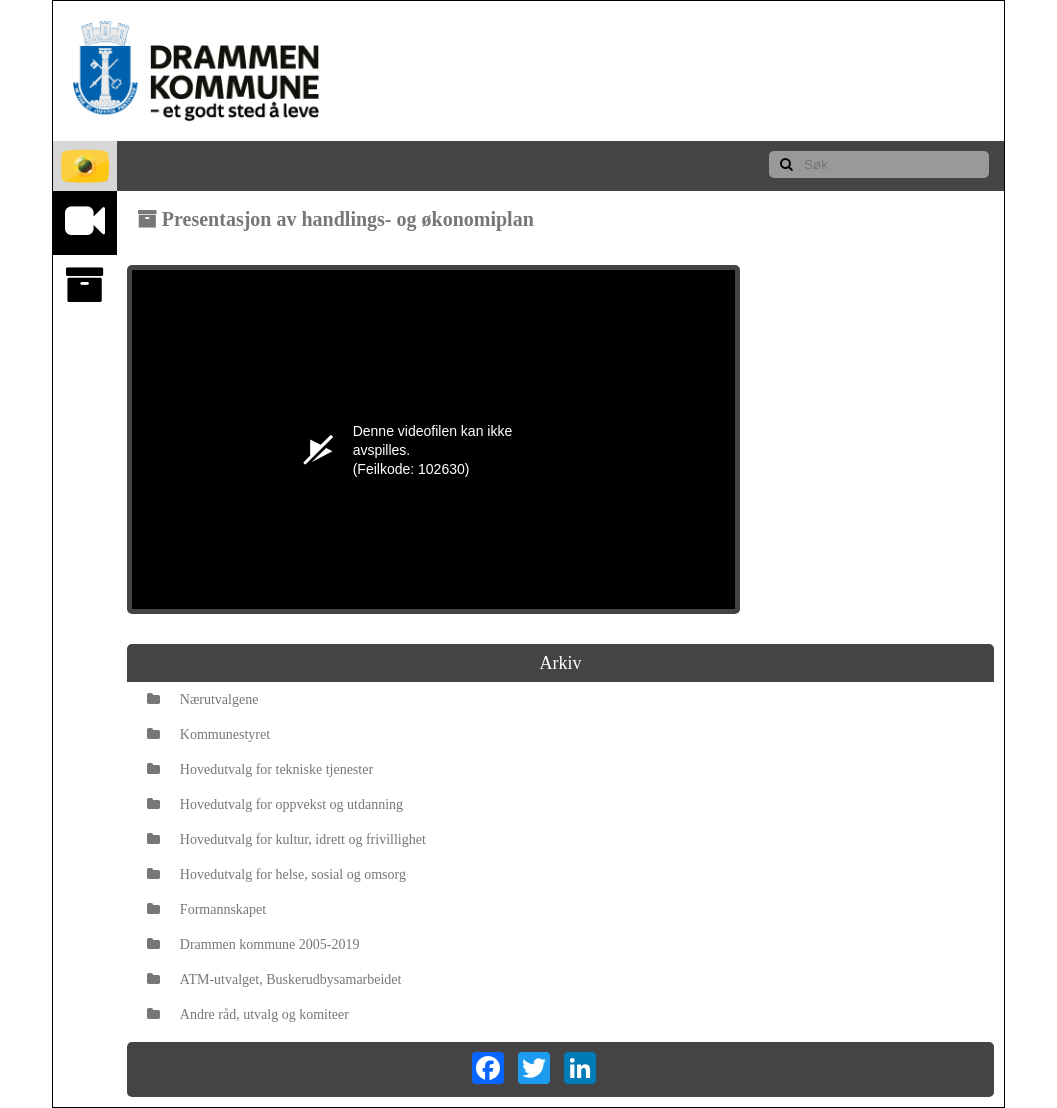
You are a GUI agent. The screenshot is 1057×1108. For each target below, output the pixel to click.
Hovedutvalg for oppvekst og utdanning (275, 804)
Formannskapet (206, 909)
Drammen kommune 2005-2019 (253, 944)
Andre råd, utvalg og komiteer (248, 1014)
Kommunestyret (208, 734)
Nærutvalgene (203, 699)
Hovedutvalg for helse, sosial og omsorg (276, 874)
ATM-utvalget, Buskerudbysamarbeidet (274, 979)
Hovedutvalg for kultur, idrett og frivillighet (286, 839)
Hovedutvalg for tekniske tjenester (260, 769)
